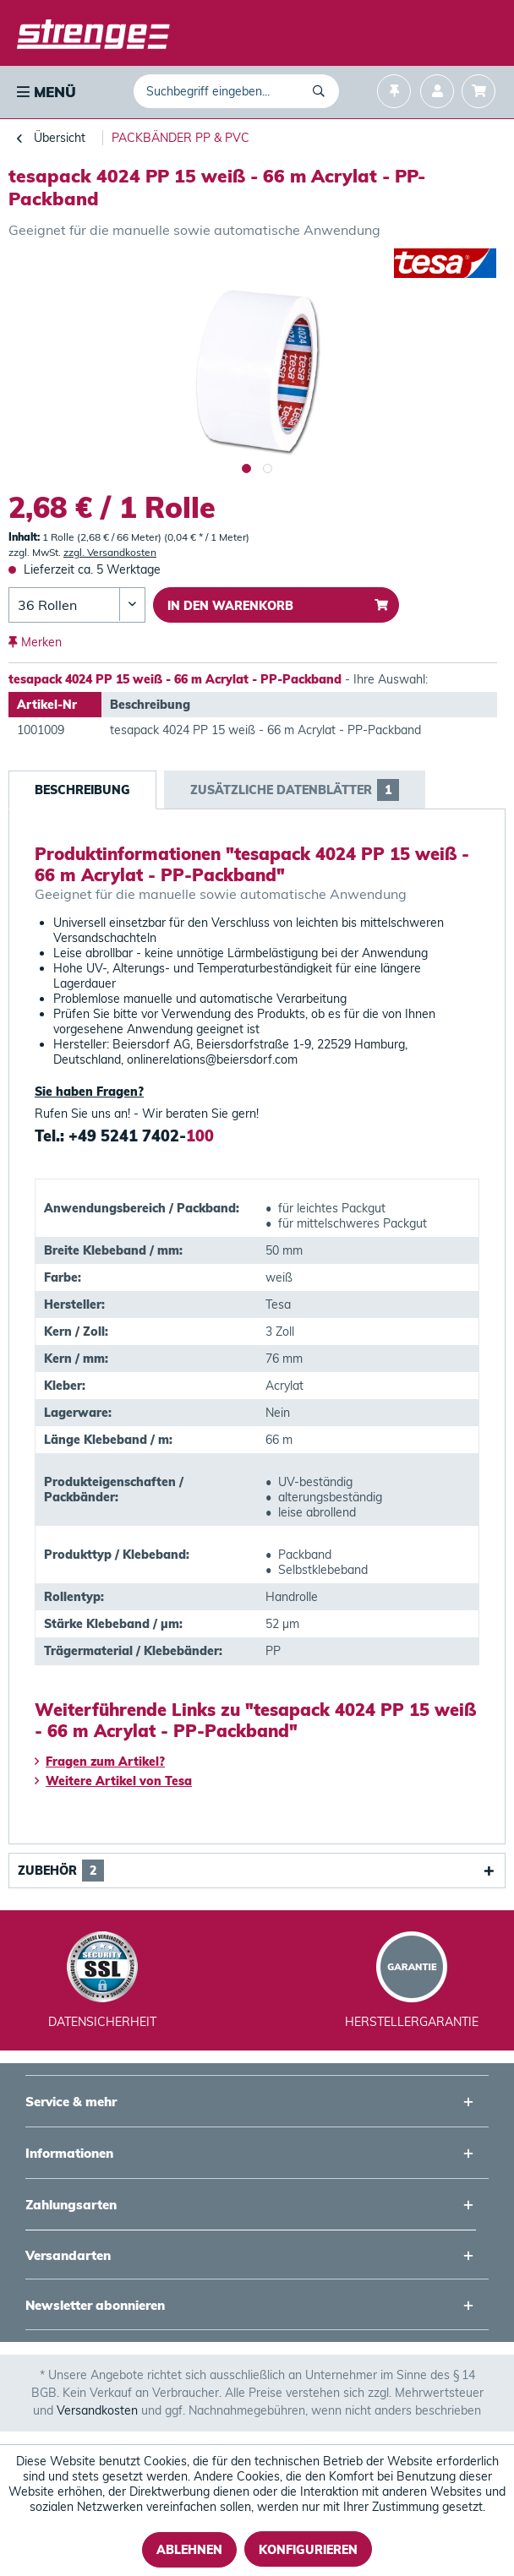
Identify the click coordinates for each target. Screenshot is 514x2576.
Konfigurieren (308, 2549)
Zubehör (61, 1870)
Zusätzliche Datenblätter (294, 790)
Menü (46, 92)
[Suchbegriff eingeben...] (236, 91)
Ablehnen (189, 2549)
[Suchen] (321, 91)
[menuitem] (45, 92)
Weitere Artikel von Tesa (113, 1781)
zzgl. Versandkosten (109, 552)
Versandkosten (97, 2410)
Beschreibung (82, 790)
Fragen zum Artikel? (100, 1761)
